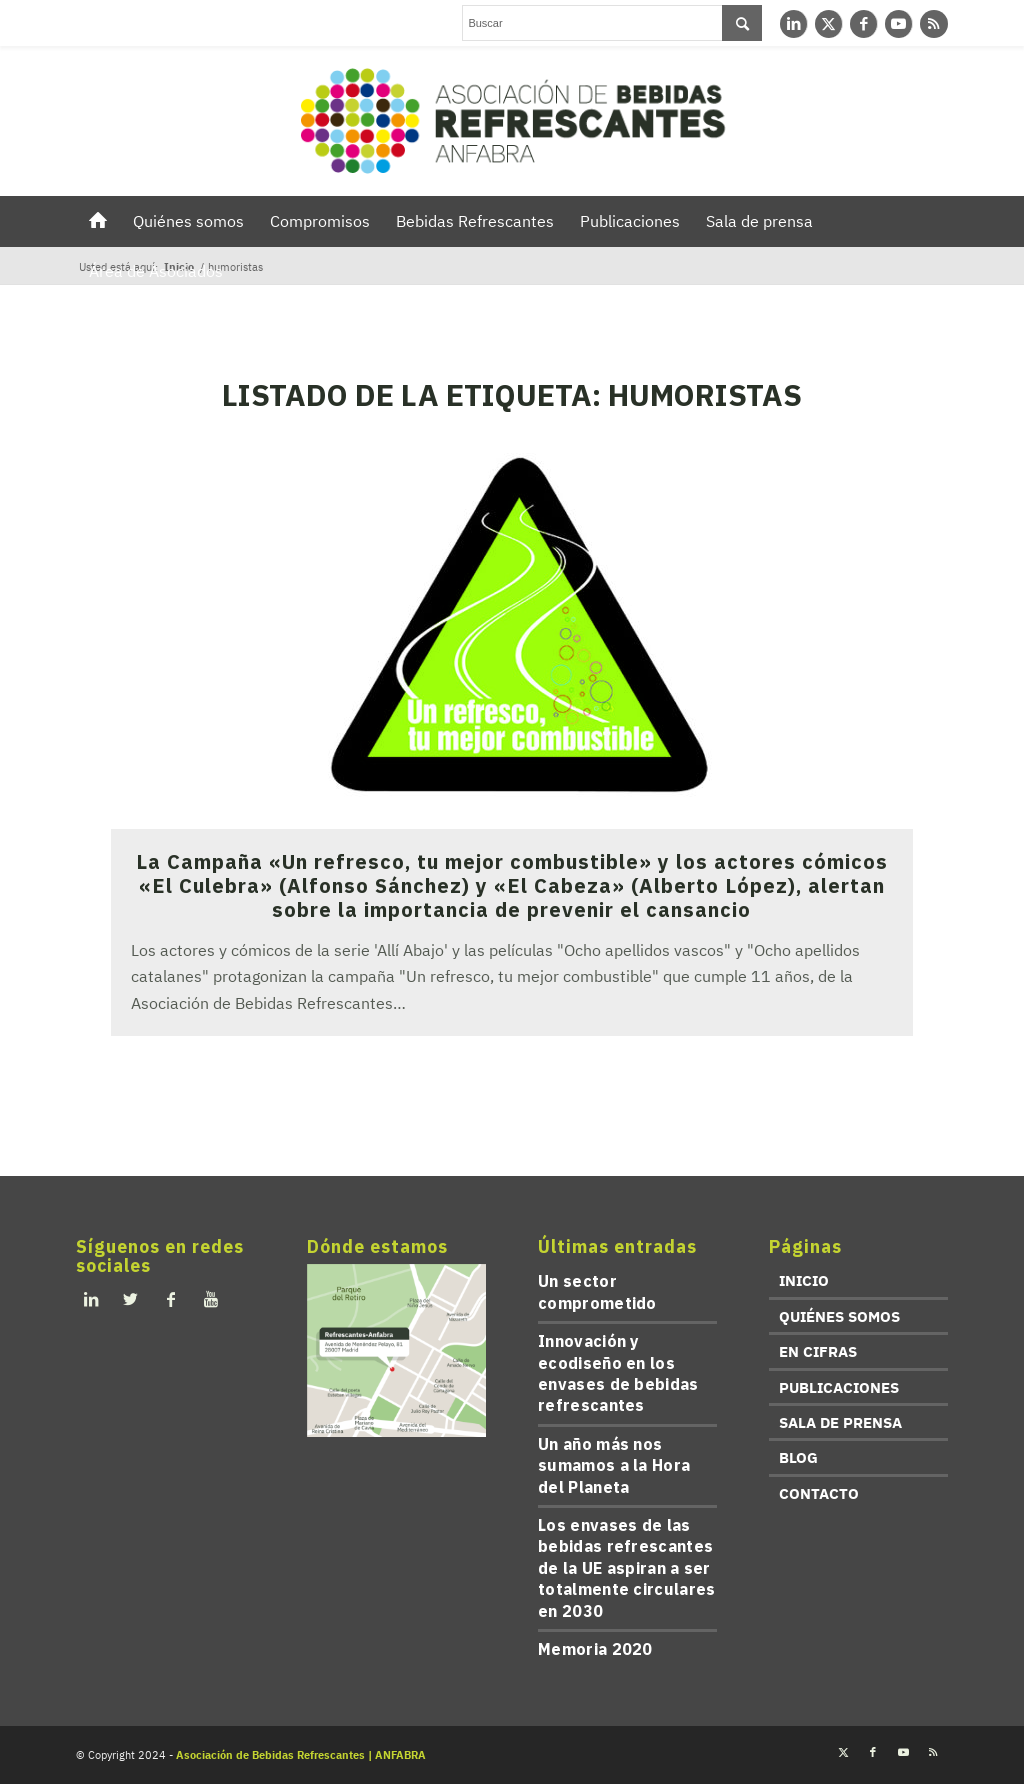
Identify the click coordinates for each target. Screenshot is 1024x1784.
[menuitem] (98, 221)
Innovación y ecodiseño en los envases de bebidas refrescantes (618, 1373)
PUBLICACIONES (839, 1387)
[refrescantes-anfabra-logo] (512, 121)
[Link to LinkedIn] (793, 24)
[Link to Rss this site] (933, 24)
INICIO (804, 1280)
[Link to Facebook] (863, 24)
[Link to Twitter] (828, 24)
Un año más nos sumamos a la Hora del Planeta (614, 1465)
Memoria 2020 (595, 1649)
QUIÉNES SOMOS (839, 1316)
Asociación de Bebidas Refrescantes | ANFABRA (301, 1755)
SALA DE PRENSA (840, 1422)
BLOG (798, 1457)
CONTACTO (819, 1493)
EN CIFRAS (818, 1351)
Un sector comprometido (597, 1291)
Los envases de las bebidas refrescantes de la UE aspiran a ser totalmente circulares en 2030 (626, 1568)
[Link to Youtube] (898, 24)
